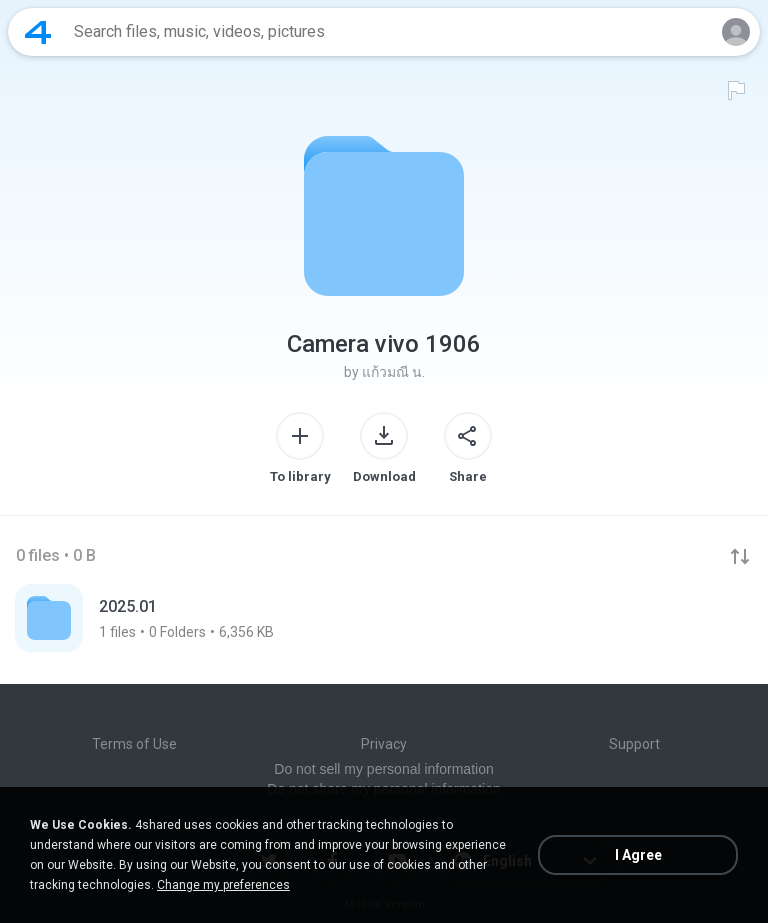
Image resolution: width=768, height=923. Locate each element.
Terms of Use (134, 744)
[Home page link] (38, 32)
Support (634, 744)
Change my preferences (223, 885)
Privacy (384, 744)
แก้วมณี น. (393, 372)
